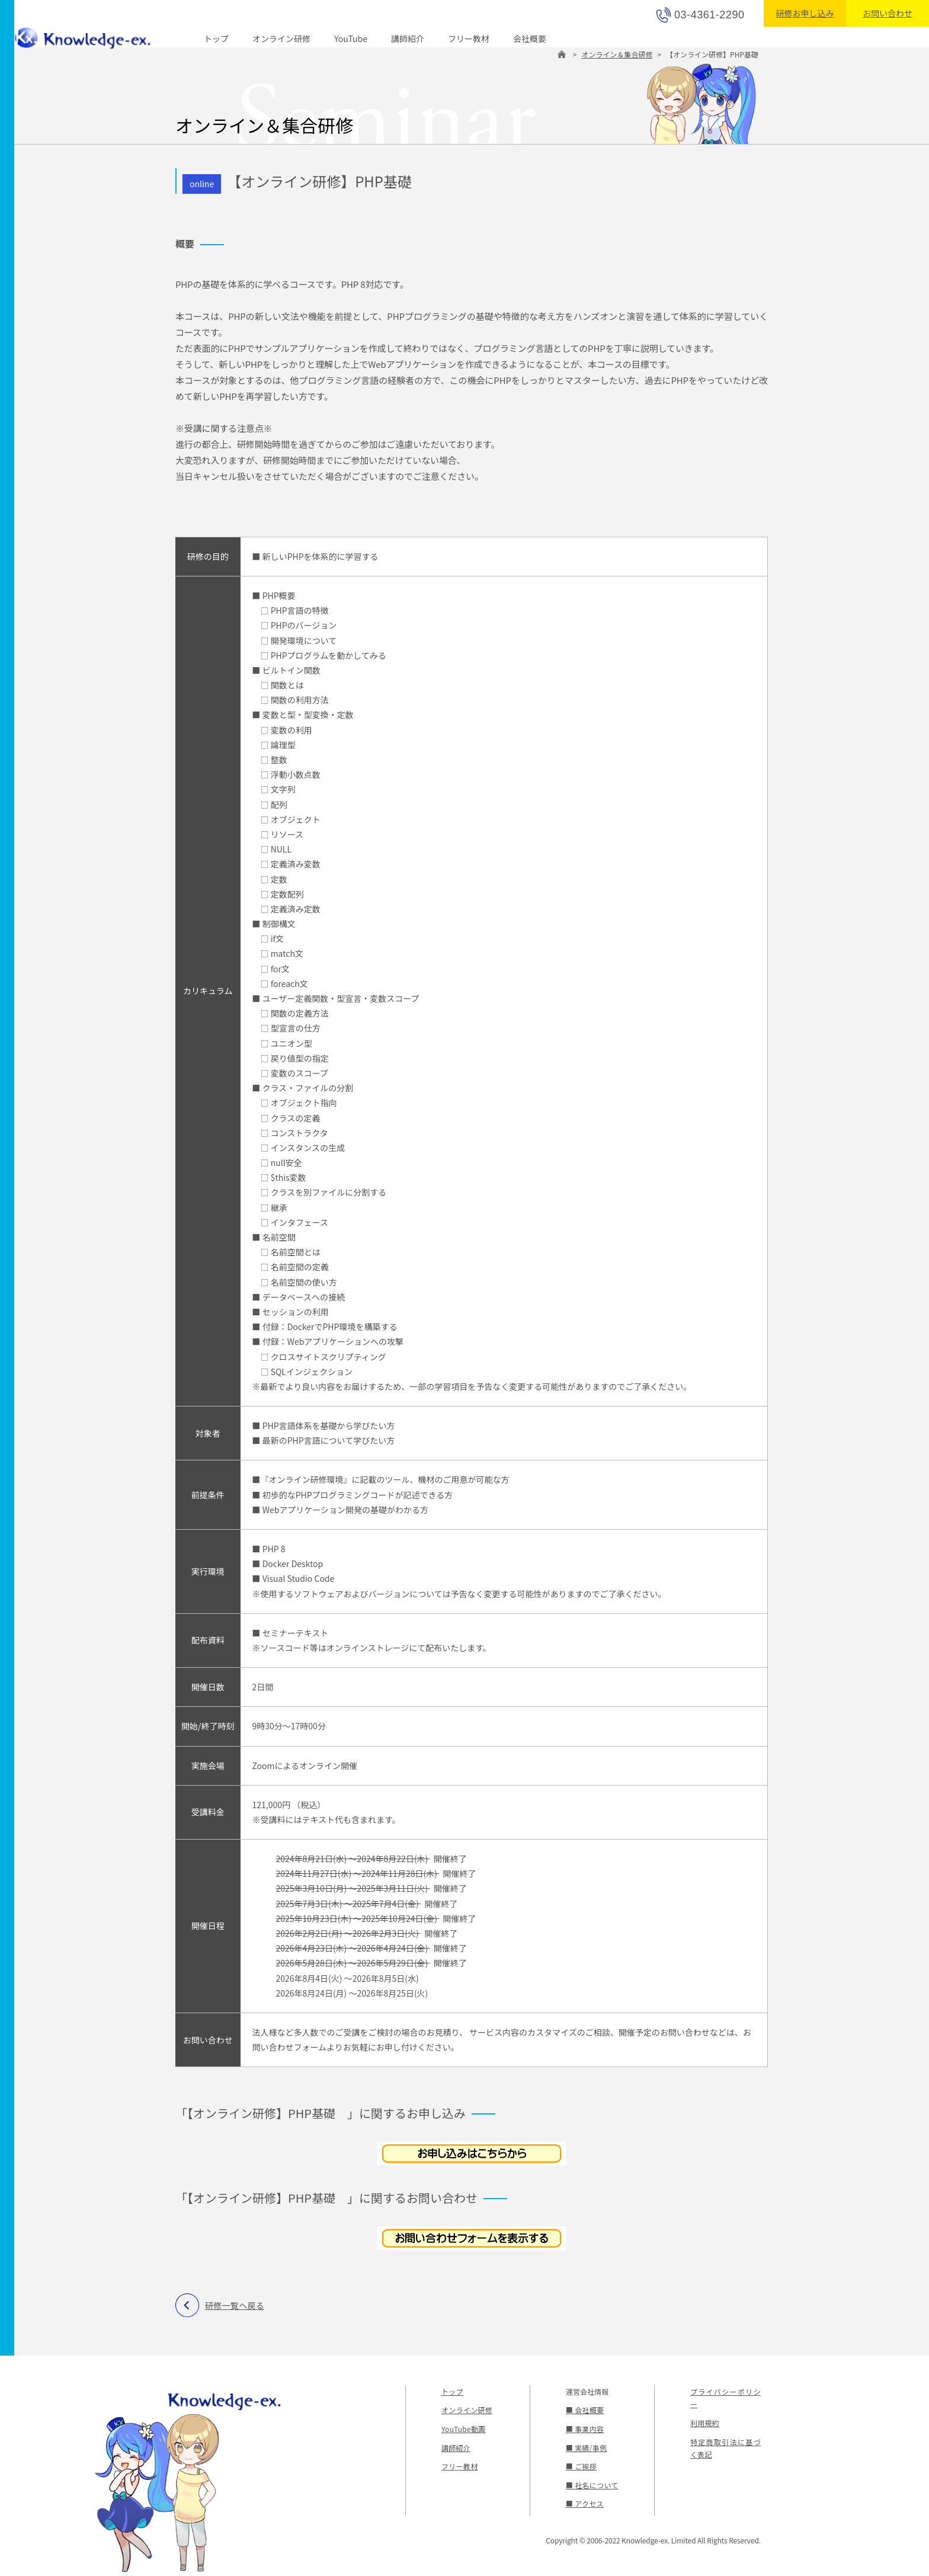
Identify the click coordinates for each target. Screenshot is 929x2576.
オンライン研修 (281, 38)
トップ (216, 38)
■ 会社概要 (584, 2410)
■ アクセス (584, 2503)
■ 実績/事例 (586, 2448)
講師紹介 (407, 38)
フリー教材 (468, 38)
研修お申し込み (805, 13)
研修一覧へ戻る (234, 2305)
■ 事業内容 (584, 2429)
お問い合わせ (887, 13)
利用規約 (704, 2423)
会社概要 (529, 38)
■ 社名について (591, 2485)
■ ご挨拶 (581, 2466)
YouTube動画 (462, 2429)
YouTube (350, 38)
